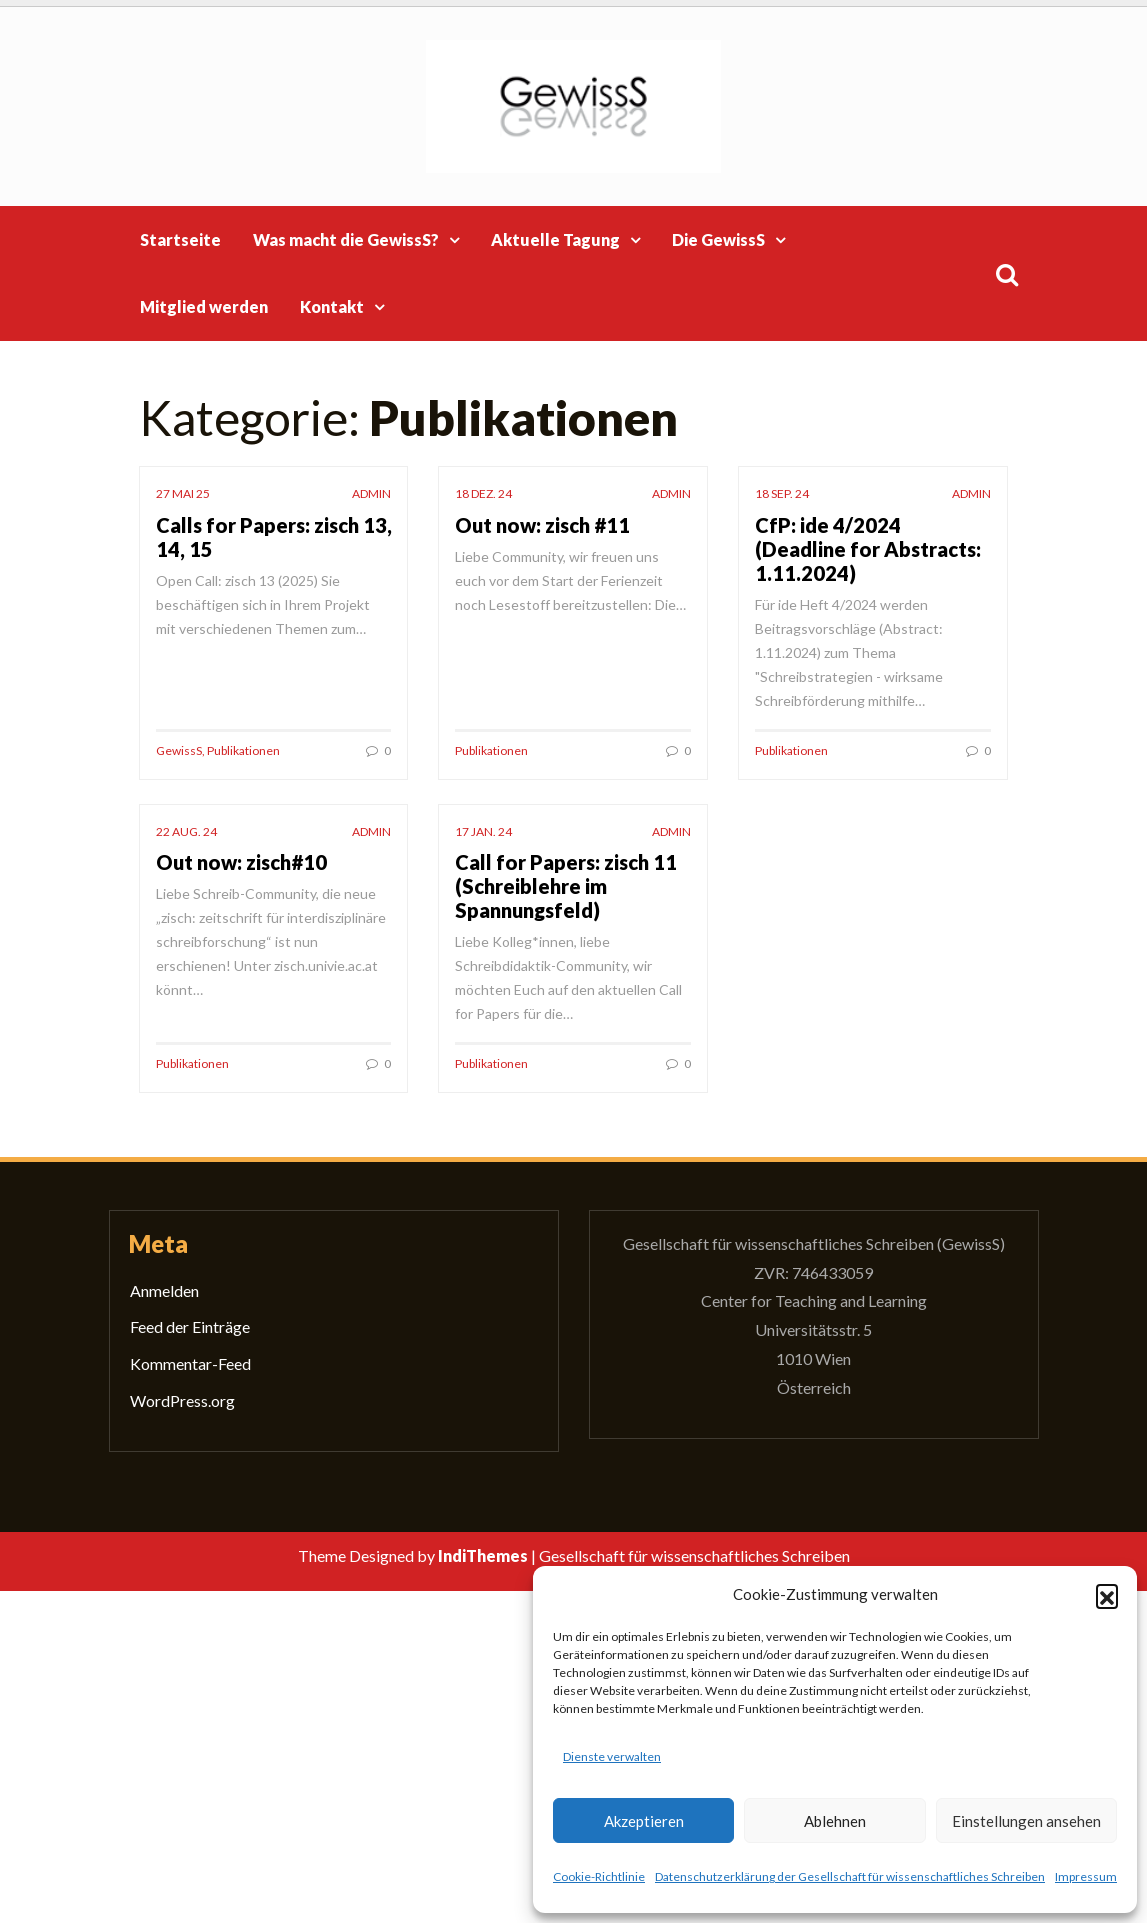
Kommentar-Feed (190, 1363)
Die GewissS (718, 239)
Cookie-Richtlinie (599, 1876)
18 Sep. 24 (782, 493)
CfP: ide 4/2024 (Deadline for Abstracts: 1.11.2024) (868, 549)
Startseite (180, 239)
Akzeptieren (644, 1821)
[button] (1107, 1595)
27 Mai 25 (183, 493)
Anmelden (164, 1290)
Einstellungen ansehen (1026, 1821)
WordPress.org (182, 1400)
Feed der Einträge (190, 1326)
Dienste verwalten (612, 1756)
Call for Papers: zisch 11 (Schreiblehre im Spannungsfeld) (566, 886)
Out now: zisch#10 (241, 862)
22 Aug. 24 (186, 831)
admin (371, 493)
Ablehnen (835, 1821)
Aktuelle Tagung (555, 239)
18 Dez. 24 (483, 493)
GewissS (179, 750)
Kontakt (332, 306)
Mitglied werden (204, 306)
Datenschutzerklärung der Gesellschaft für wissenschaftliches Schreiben (850, 1876)
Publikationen (243, 750)
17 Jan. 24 (483, 831)
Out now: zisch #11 (542, 525)
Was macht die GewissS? (346, 239)
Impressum (1086, 1876)
